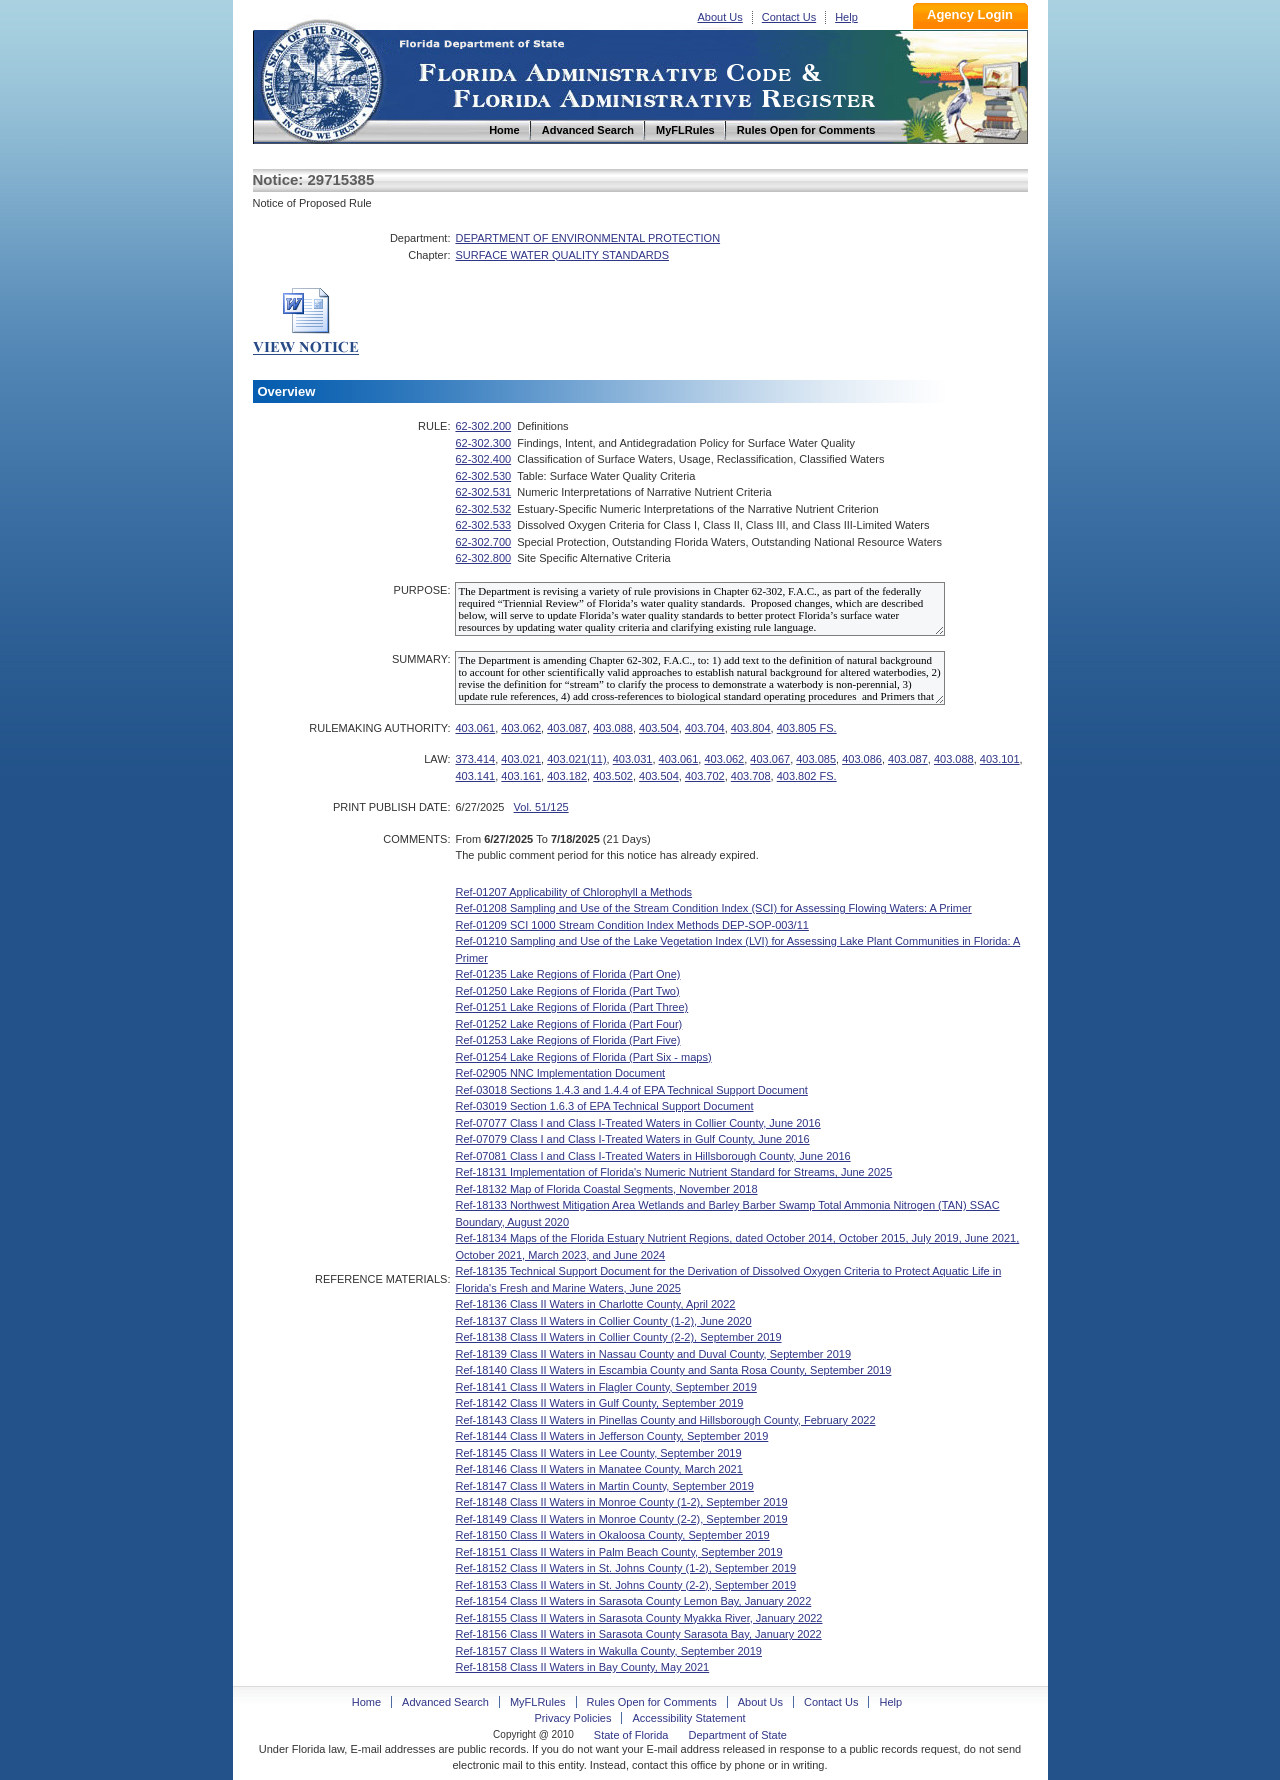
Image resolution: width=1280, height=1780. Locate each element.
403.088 (613, 728)
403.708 (751, 776)
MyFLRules (538, 1702)
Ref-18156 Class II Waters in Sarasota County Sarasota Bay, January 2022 (638, 1634)
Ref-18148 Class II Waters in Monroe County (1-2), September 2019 (621, 1502)
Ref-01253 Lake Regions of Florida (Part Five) (567, 1040)
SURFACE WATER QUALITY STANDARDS (562, 255)
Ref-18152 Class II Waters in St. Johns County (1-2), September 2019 (625, 1568)
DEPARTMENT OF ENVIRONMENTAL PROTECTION (587, 238)
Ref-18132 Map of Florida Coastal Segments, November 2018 (606, 1189)
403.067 (770, 759)
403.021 (521, 759)
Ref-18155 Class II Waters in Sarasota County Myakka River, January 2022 (638, 1618)
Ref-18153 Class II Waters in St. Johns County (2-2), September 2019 (625, 1585)
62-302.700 (483, 542)
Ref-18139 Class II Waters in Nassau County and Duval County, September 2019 (653, 1354)
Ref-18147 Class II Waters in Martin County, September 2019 (604, 1486)
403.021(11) (576, 759)
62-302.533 (483, 525)
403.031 (633, 759)
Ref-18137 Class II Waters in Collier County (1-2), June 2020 (603, 1321)
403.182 (567, 776)
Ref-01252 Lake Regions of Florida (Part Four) (568, 1024)
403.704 (705, 728)
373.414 (475, 759)
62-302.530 (483, 476)
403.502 (613, 776)
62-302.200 (483, 426)
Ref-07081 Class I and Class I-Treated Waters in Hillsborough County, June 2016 (652, 1156)
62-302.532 (483, 509)
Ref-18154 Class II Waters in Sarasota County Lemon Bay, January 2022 (633, 1601)
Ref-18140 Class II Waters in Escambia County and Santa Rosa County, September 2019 (673, 1370)
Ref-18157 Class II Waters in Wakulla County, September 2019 (608, 1651)
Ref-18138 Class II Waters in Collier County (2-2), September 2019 (618, 1337)
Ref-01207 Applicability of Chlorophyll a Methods (573, 892)
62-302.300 (483, 443)
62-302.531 (483, 492)
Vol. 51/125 (541, 807)
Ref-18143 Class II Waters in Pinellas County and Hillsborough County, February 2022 (665, 1420)
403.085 (816, 759)
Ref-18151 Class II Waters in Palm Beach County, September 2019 (618, 1552)
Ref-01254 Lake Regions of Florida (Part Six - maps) (583, 1057)
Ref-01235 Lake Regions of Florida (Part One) (567, 974)
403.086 (862, 759)
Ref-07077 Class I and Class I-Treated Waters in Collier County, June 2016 (637, 1123)
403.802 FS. (807, 776)
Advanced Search (445, 1702)
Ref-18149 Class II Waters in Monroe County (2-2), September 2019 (621, 1519)
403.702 (705, 776)
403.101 (1000, 759)
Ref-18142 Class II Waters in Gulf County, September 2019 (599, 1403)
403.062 (521, 728)
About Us (720, 17)
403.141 (475, 776)
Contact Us (789, 17)
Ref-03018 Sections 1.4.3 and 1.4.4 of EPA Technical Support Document (631, 1090)
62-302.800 (483, 558)
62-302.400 (483, 459)
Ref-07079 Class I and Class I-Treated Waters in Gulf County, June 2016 (632, 1139)
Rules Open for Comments (652, 1702)
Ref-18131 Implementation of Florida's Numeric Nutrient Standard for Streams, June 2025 (673, 1172)
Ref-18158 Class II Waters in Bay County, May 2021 (582, 1667)
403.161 (521, 776)
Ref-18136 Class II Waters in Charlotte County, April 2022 (595, 1304)
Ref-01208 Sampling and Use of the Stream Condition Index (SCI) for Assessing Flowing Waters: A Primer (713, 908)
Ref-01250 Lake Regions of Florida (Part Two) (567, 991)
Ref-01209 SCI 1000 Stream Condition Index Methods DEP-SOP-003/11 (631, 925)
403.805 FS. (807, 728)
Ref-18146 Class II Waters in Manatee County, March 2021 (598, 1469)
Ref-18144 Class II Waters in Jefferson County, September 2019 (611, 1436)
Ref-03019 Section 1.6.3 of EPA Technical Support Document (604, 1106)
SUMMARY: (421, 659)
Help (846, 17)
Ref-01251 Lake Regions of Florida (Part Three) (571, 1007)
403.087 (567, 728)
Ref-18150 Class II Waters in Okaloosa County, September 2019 (612, 1535)
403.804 (751, 728)
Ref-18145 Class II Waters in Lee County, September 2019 (598, 1453)
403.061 (475, 728)
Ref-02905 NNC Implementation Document (560, 1073)
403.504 (659, 728)
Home (321, 78)
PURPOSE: (422, 590)
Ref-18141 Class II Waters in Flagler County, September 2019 (605, 1387)
